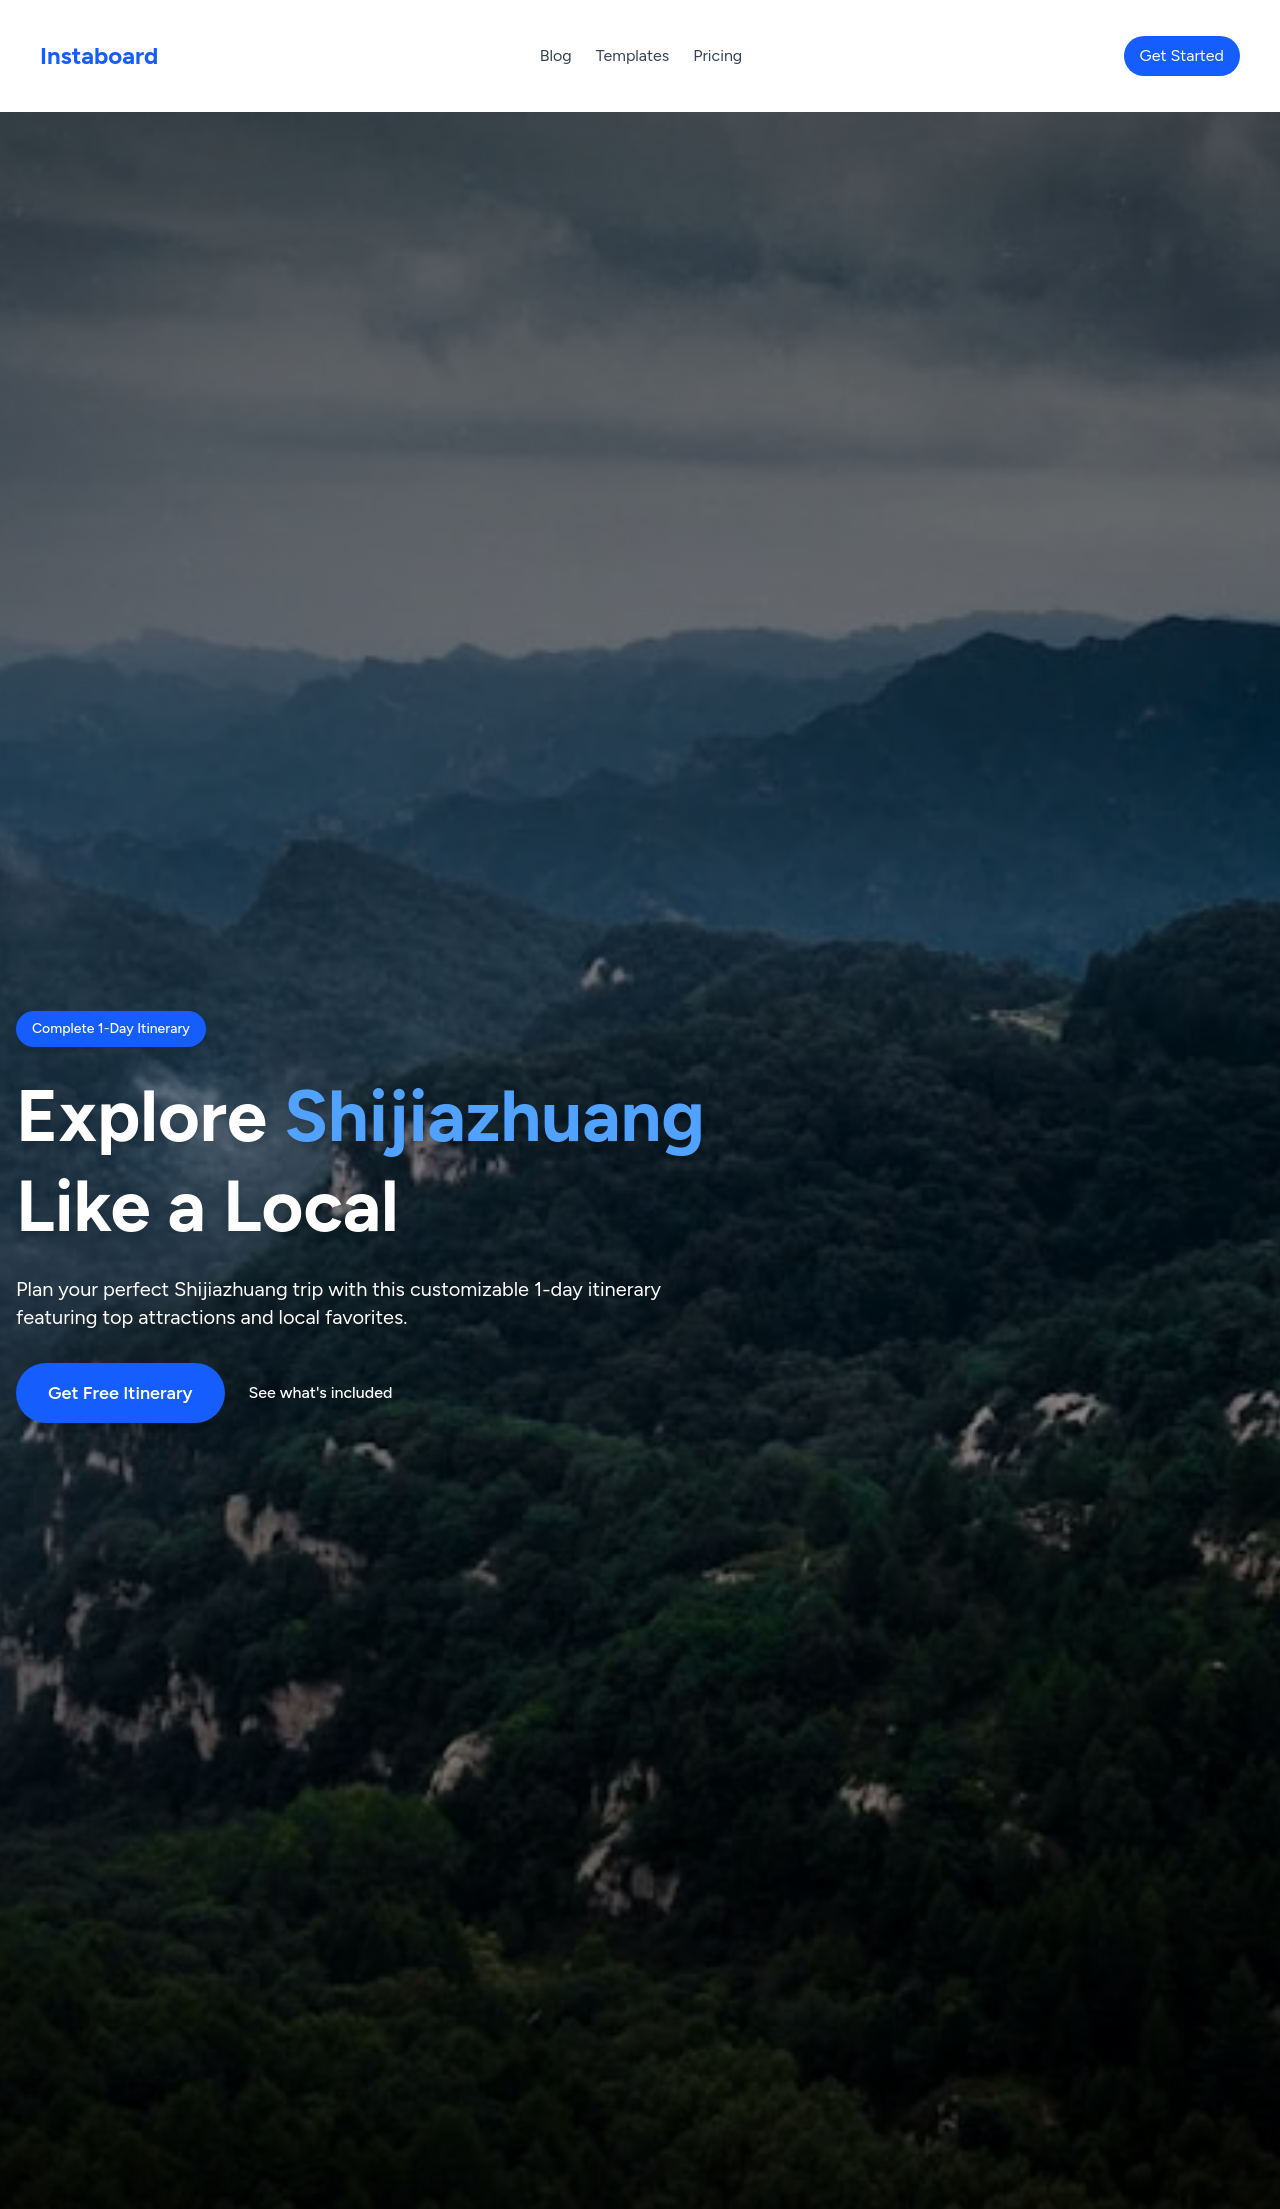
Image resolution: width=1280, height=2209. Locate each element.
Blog (556, 55)
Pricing (717, 55)
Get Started (1182, 55)
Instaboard (99, 55)
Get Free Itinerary (120, 1393)
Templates (633, 55)
